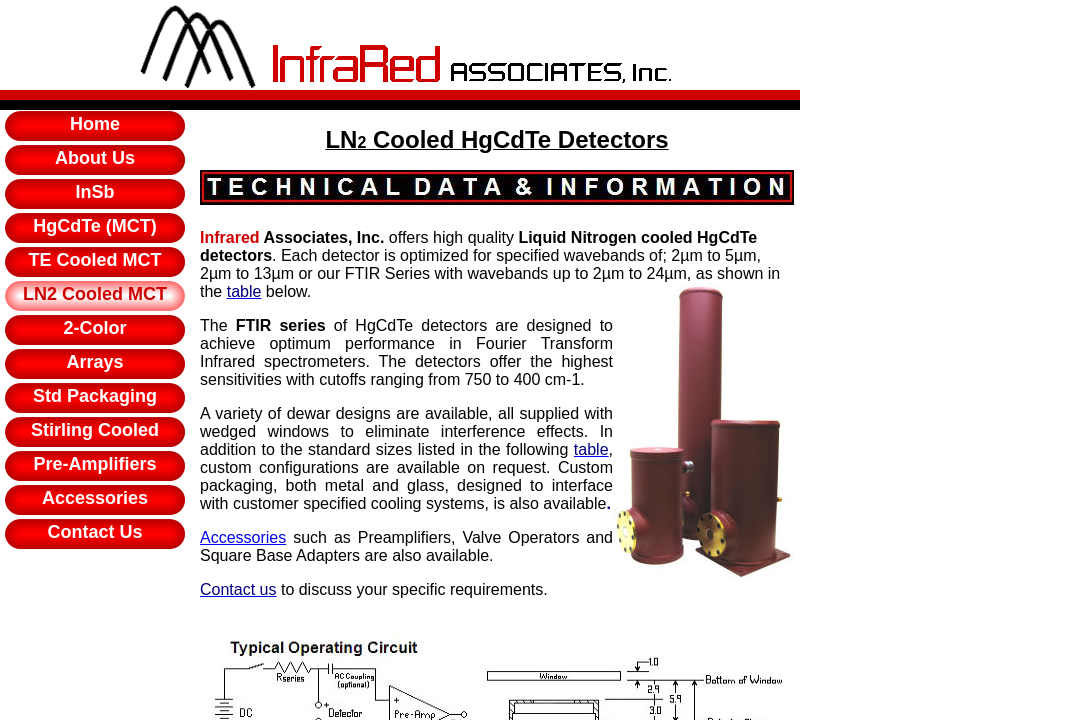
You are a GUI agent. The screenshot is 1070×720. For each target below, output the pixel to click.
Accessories (243, 537)
